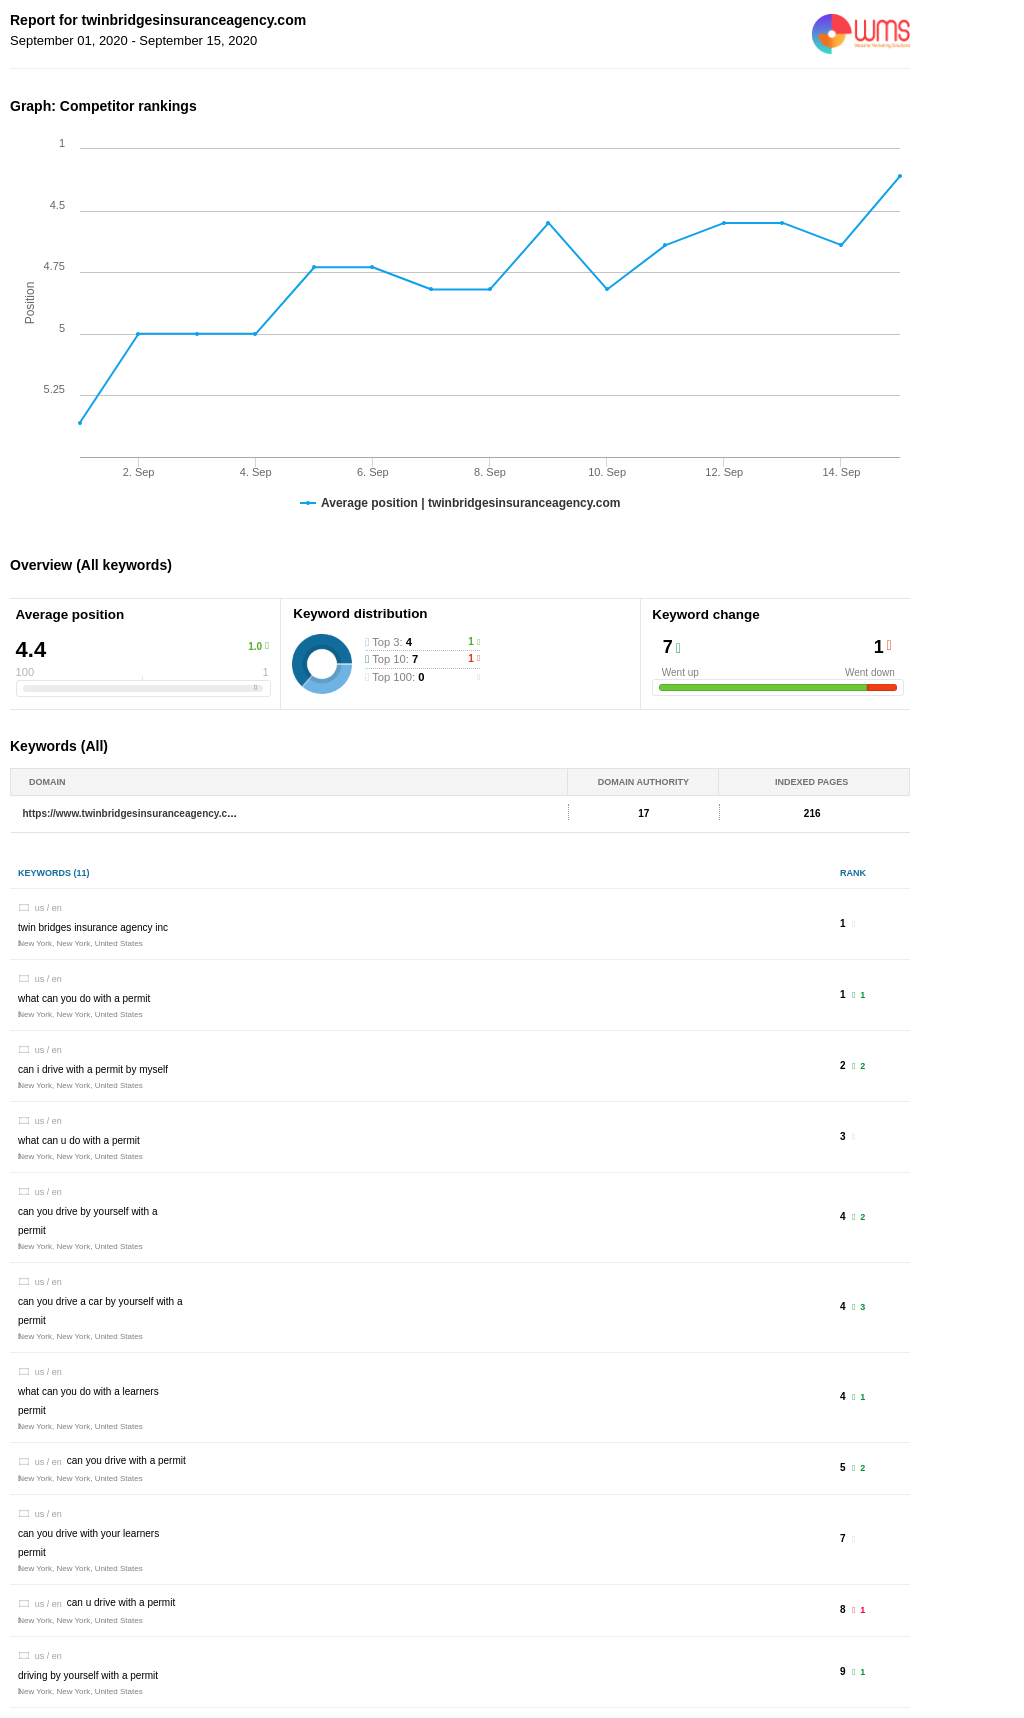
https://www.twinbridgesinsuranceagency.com (132, 813)
